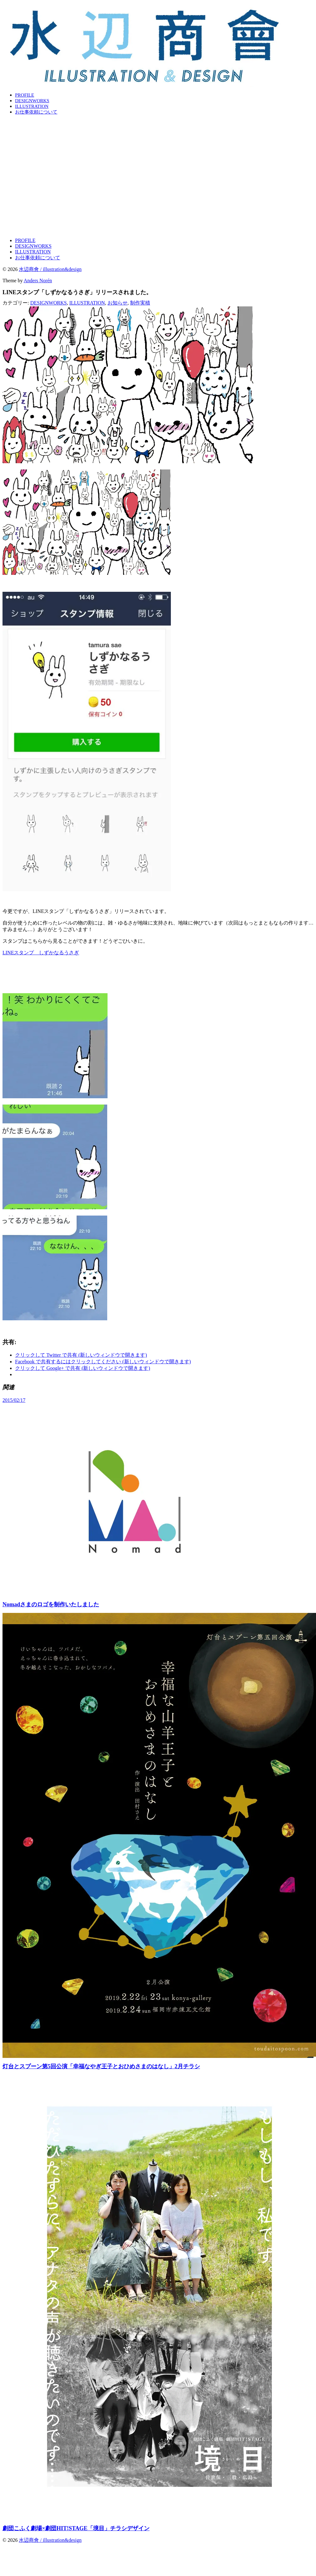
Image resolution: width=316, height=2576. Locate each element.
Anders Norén (38, 280)
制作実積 (140, 302)
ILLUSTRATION (32, 106)
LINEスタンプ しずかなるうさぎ (41, 952)
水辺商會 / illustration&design (50, 269)
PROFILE (24, 95)
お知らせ (118, 302)
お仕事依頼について (36, 111)
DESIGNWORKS (32, 100)
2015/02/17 (14, 1400)
